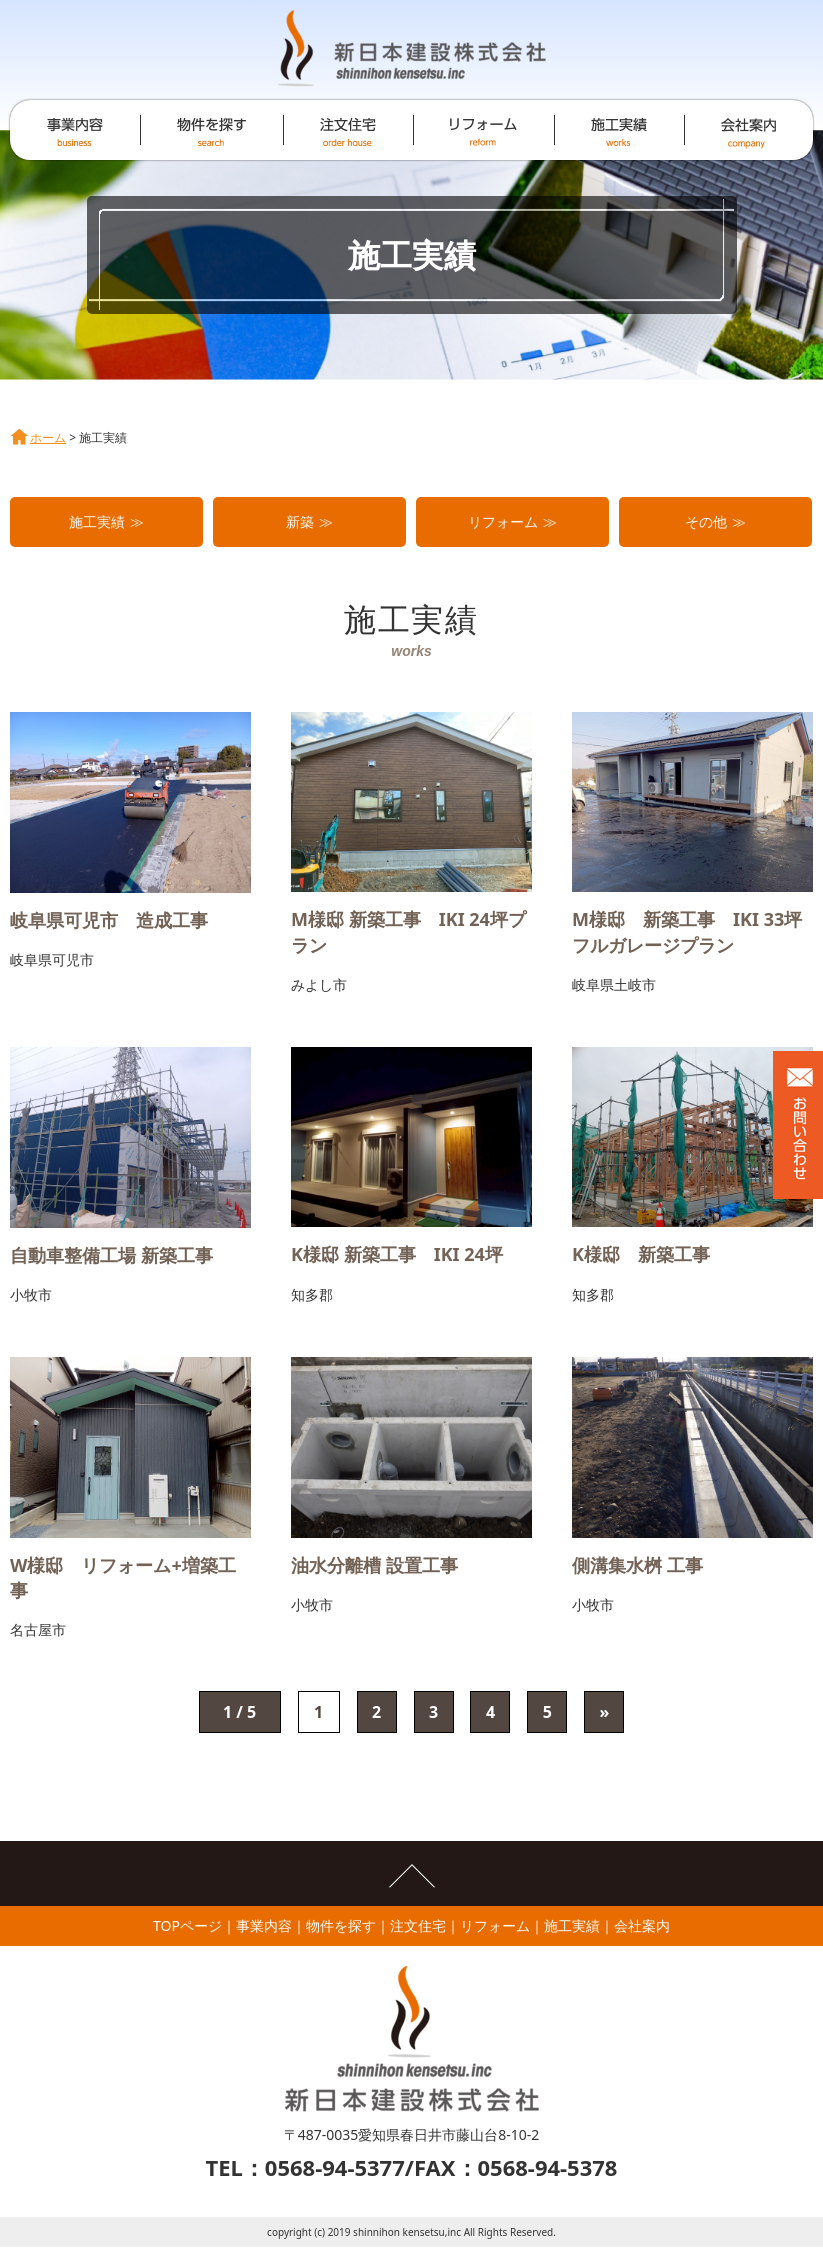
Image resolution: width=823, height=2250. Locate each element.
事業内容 (264, 1928)
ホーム (48, 437)
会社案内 (642, 1928)
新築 (300, 521)
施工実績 (97, 521)
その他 (706, 521)
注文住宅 (418, 1928)
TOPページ (187, 1928)
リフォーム (503, 521)
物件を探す (341, 1928)
